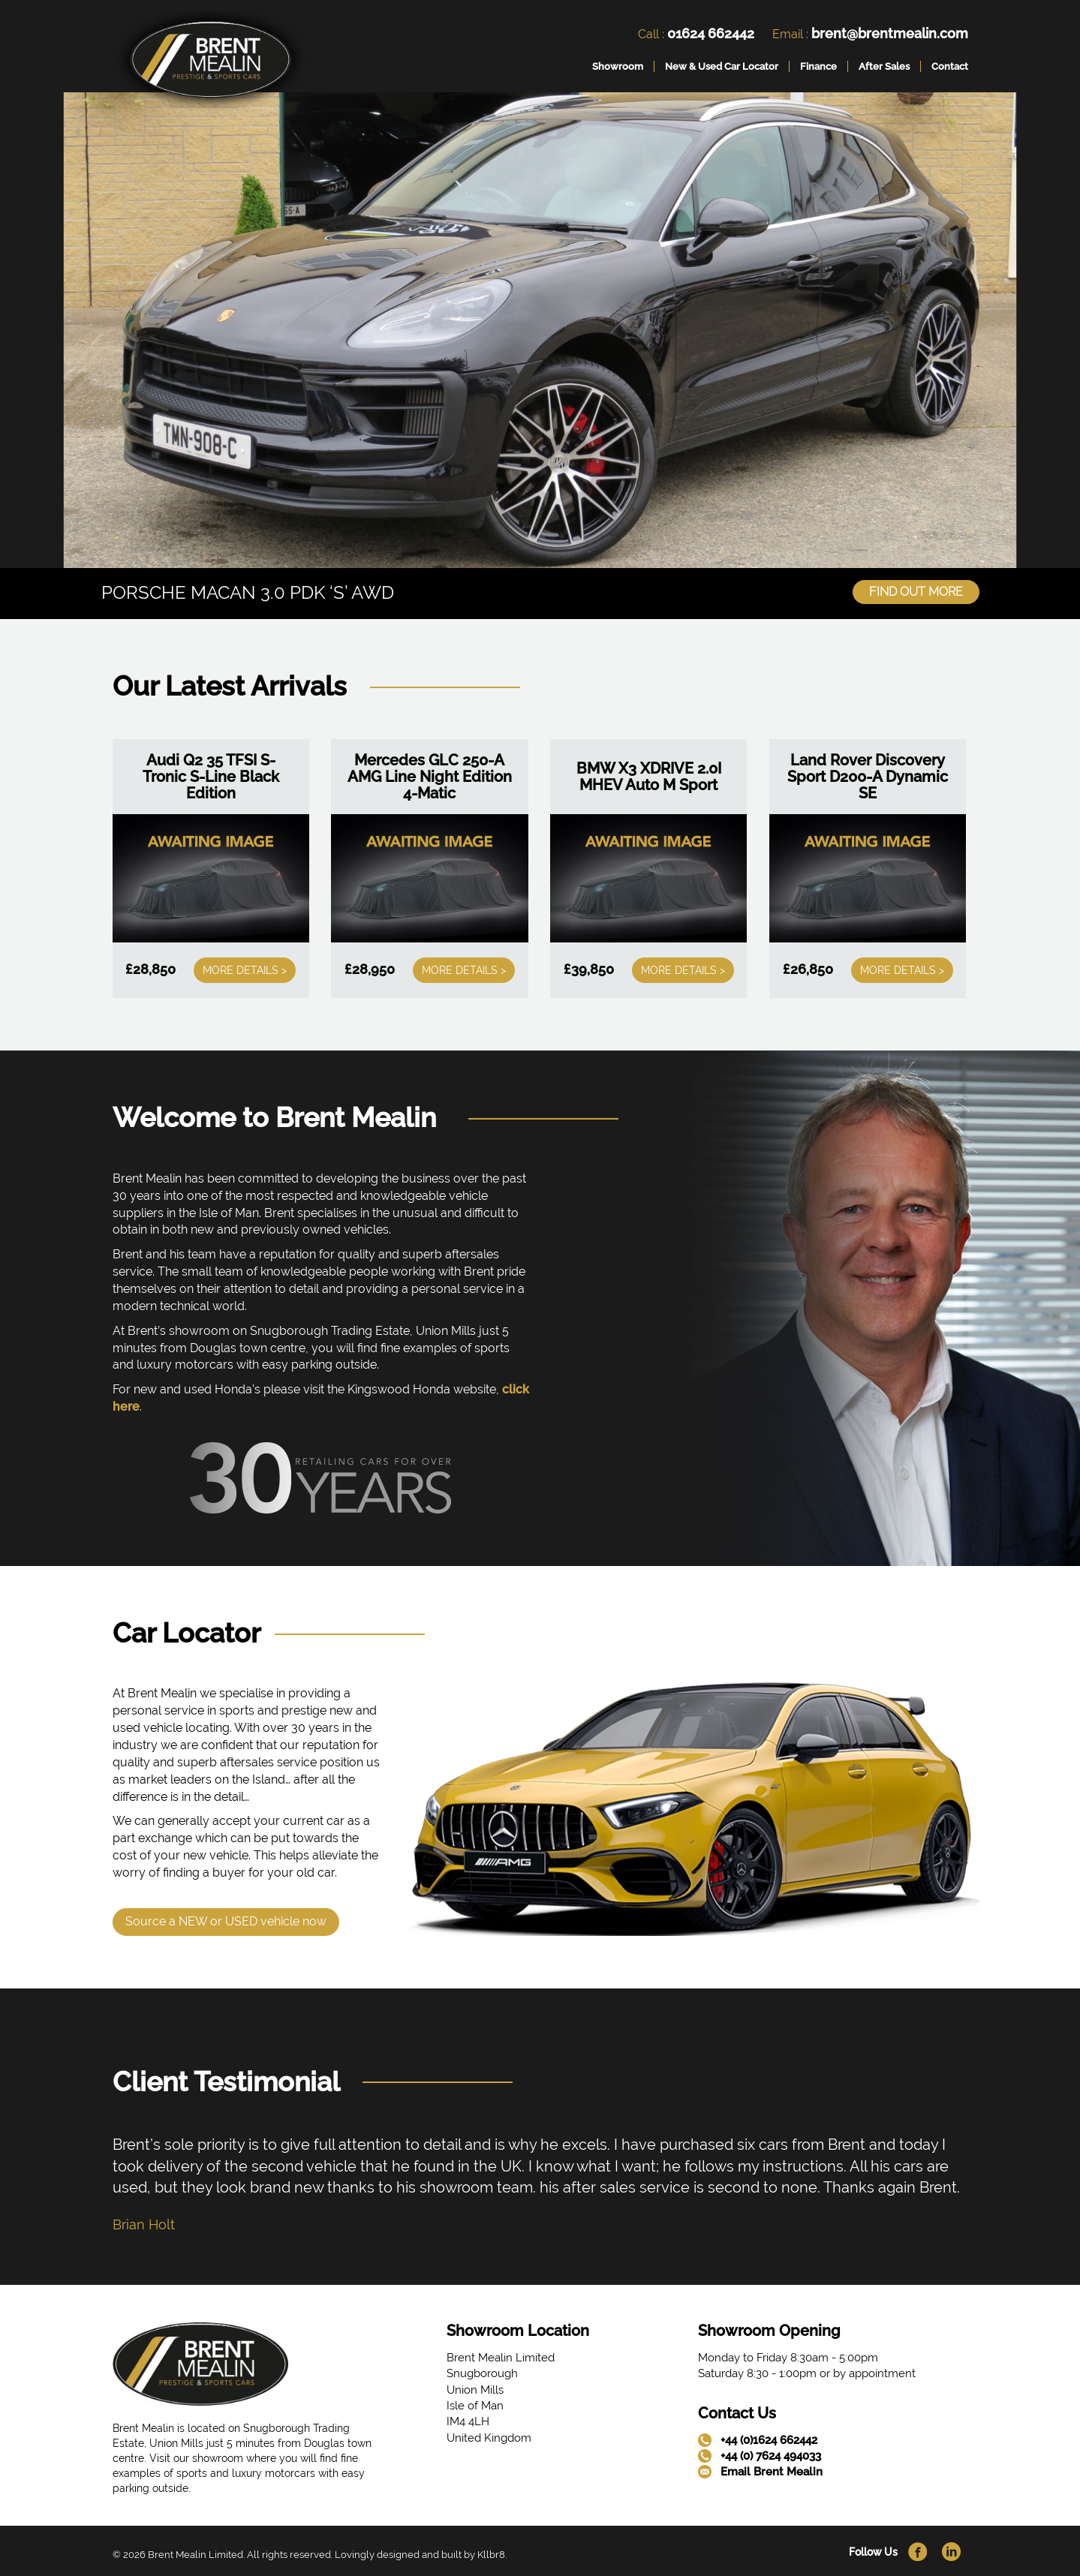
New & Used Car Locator (721, 66)
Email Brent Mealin (772, 2471)
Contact (949, 66)
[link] (211, 63)
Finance (818, 66)
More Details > (245, 969)
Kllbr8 (491, 2553)
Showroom (617, 66)
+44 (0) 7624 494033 (771, 2455)
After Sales (884, 66)
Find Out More (916, 591)
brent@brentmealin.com (889, 33)
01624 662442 (710, 33)
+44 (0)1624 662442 (769, 2438)
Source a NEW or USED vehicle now (225, 1920)
